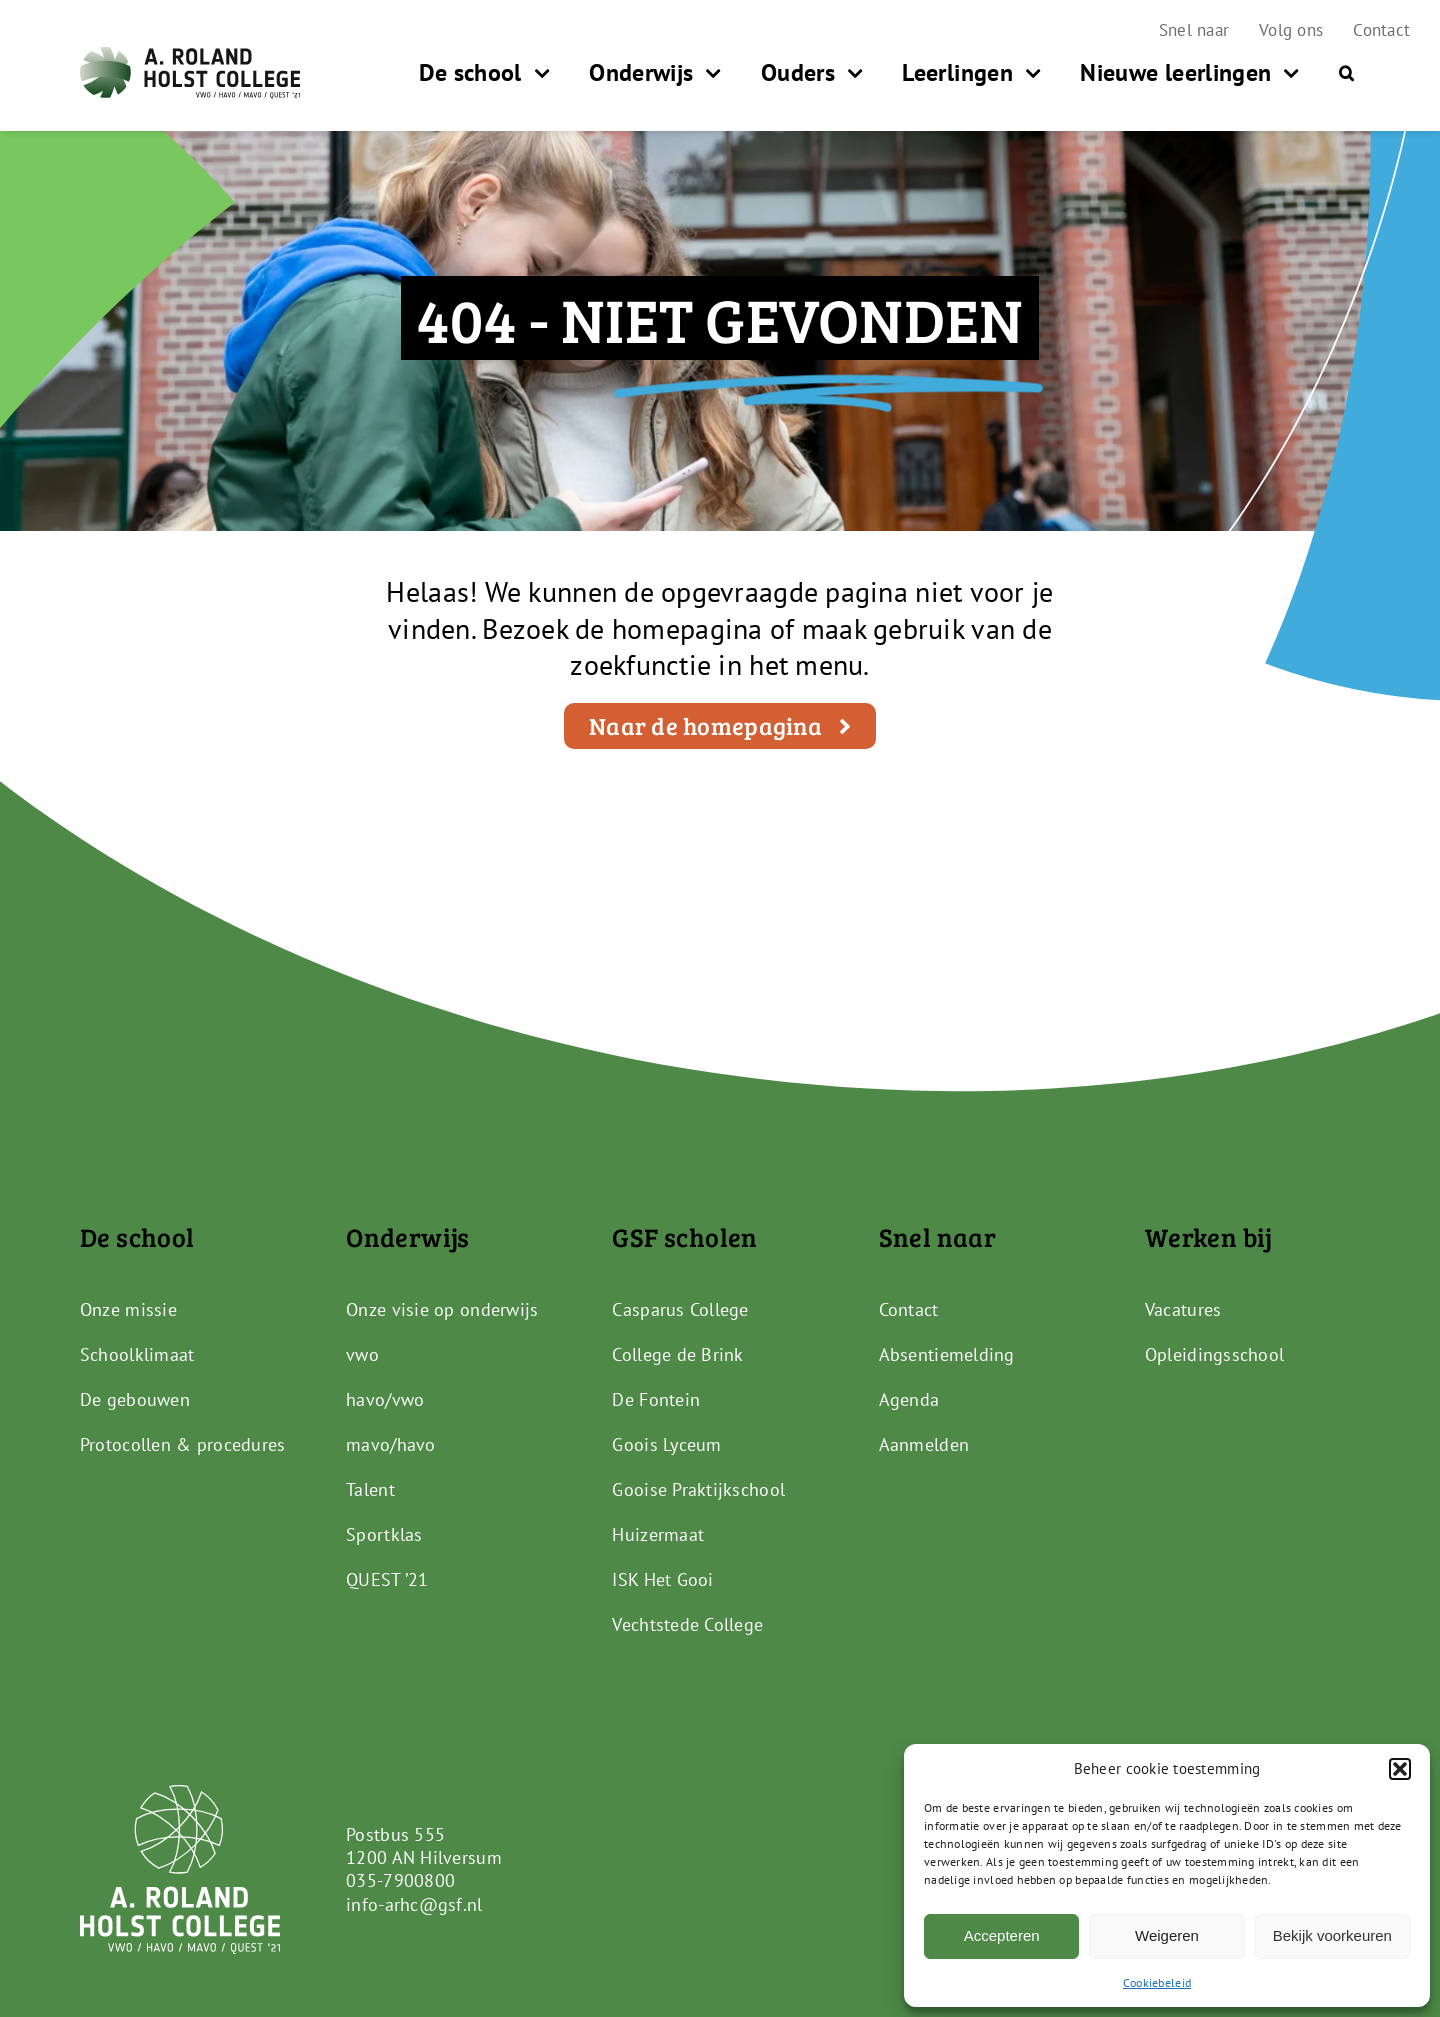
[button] (1400, 1769)
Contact (909, 1309)
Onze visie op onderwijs (442, 1309)
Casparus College (680, 1309)
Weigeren (1167, 1935)
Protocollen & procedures (182, 1444)
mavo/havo (390, 1444)
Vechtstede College (687, 1624)
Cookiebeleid (1157, 1982)
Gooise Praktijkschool (698, 1489)
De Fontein (656, 1399)
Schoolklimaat (137, 1354)
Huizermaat (658, 1534)
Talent (370, 1489)
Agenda (909, 1399)
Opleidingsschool (1214, 1354)
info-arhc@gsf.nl (414, 1904)
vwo (362, 1354)
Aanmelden (924, 1444)
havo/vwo (385, 1399)
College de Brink (677, 1354)
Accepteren (1002, 1935)
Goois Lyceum (666, 1444)
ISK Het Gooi (662, 1579)
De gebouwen (135, 1399)
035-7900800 (400, 1880)
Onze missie (128, 1309)
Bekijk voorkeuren (1332, 1935)
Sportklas (384, 1534)
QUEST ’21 (387, 1579)
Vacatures (1183, 1309)
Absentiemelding (947, 1354)
